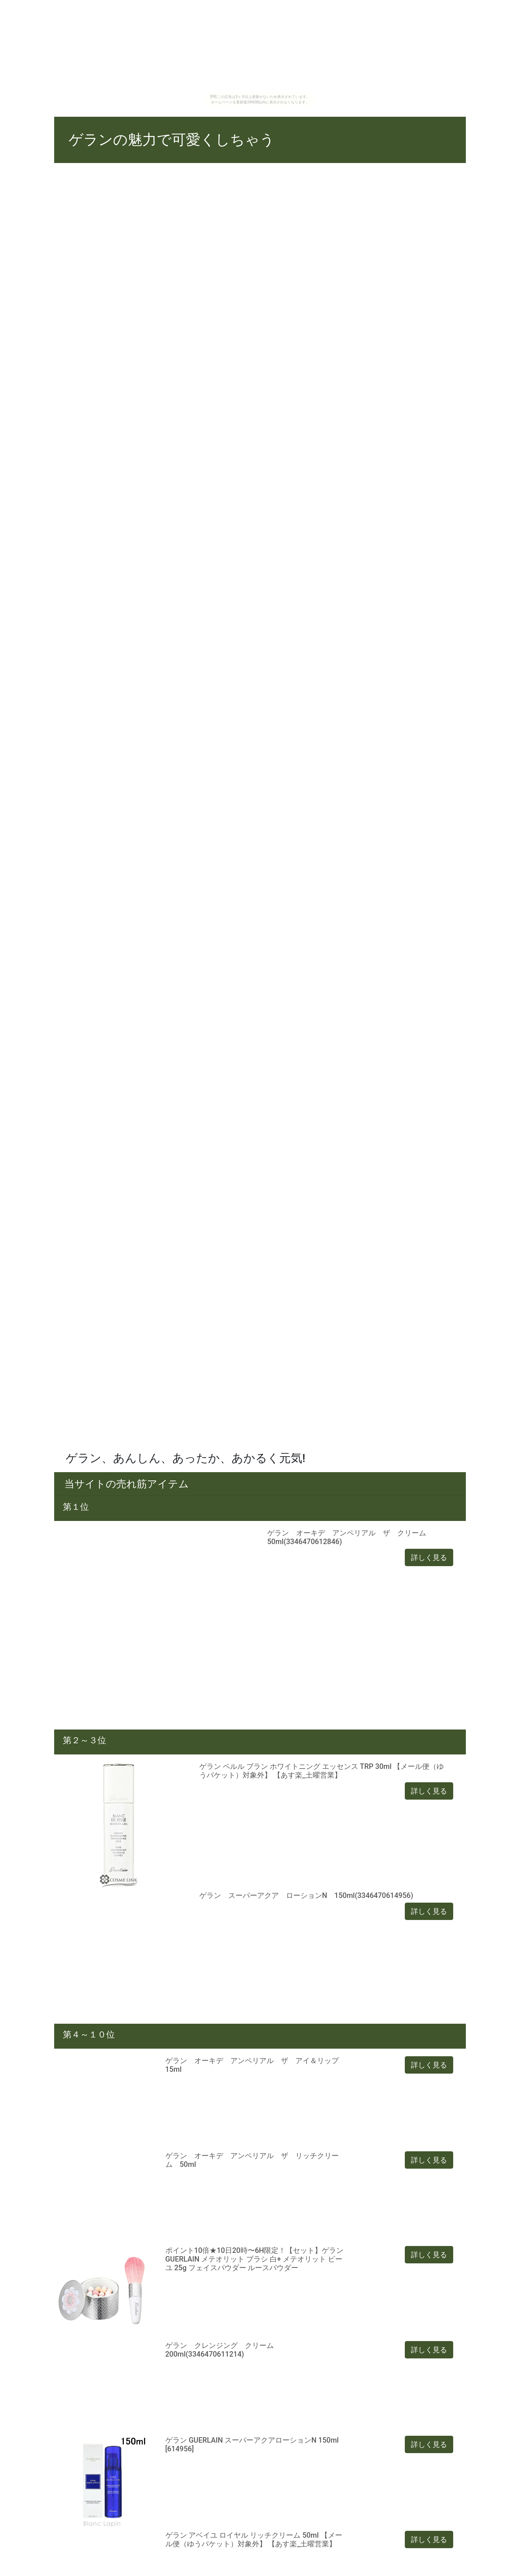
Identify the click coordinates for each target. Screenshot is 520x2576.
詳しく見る (429, 1557)
